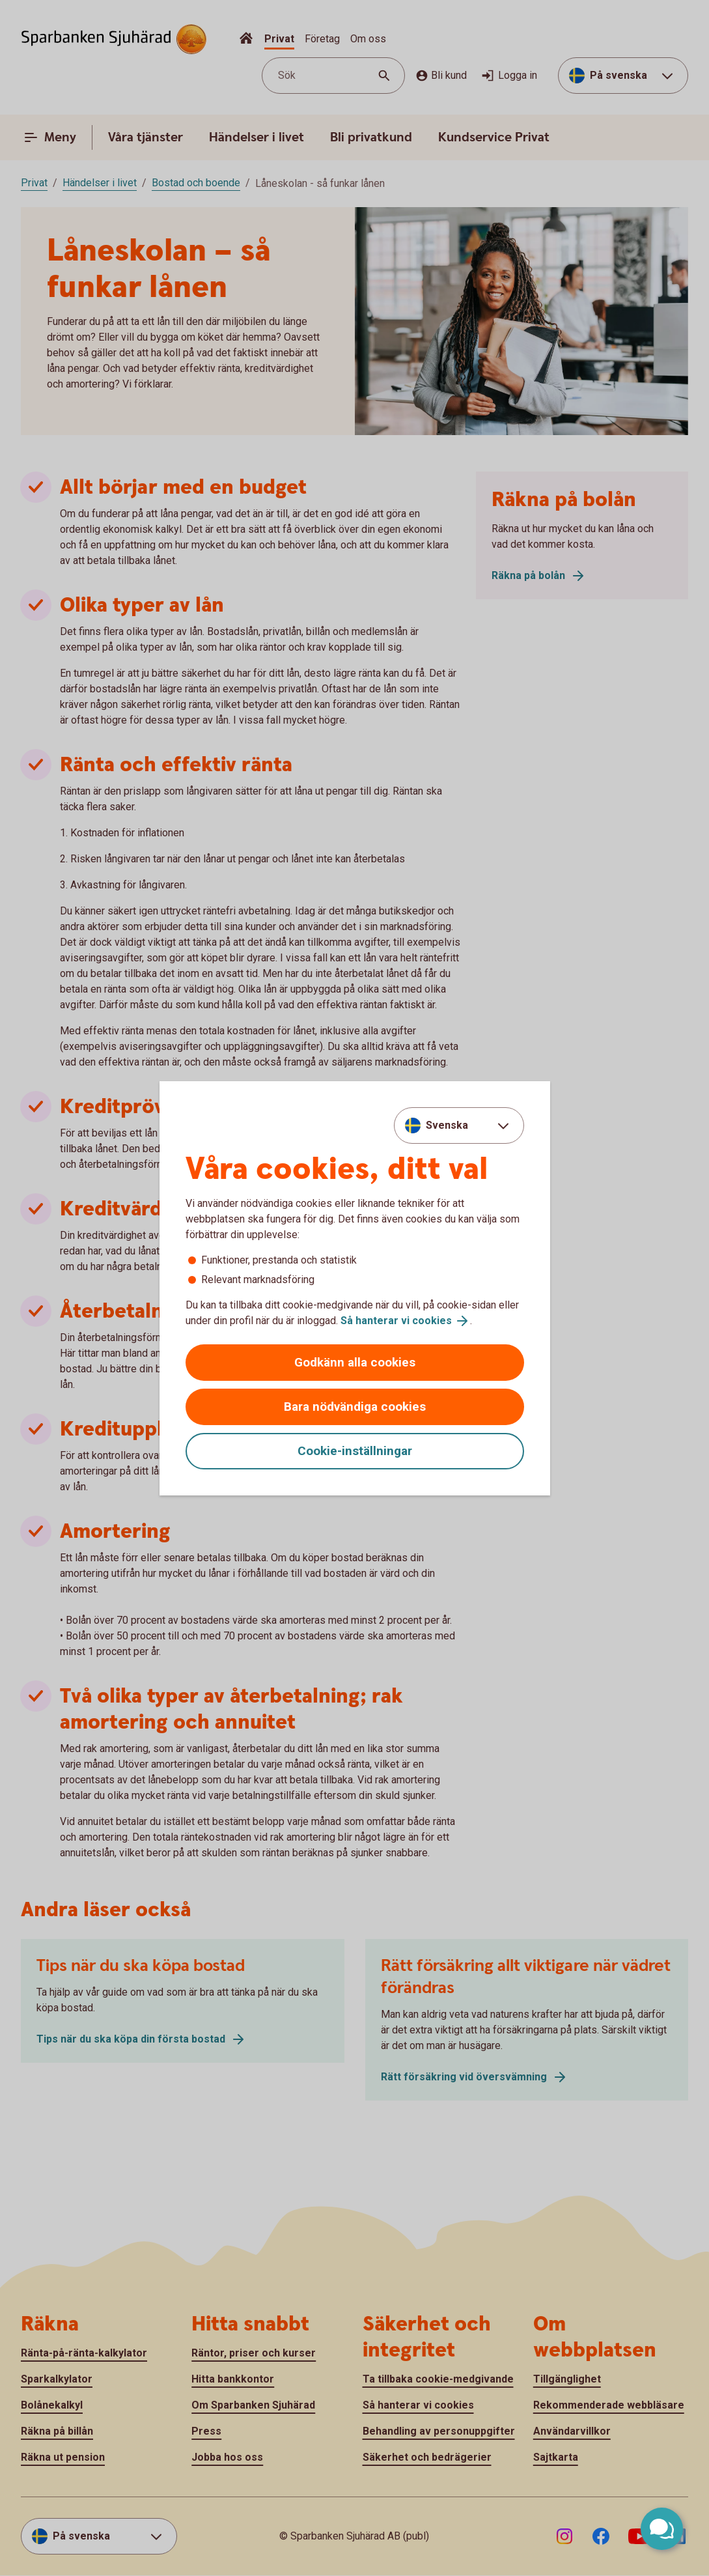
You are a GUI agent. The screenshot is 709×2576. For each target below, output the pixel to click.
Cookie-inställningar (355, 1450)
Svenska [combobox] (447, 1125)
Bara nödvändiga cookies (355, 1406)
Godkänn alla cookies (354, 1362)
